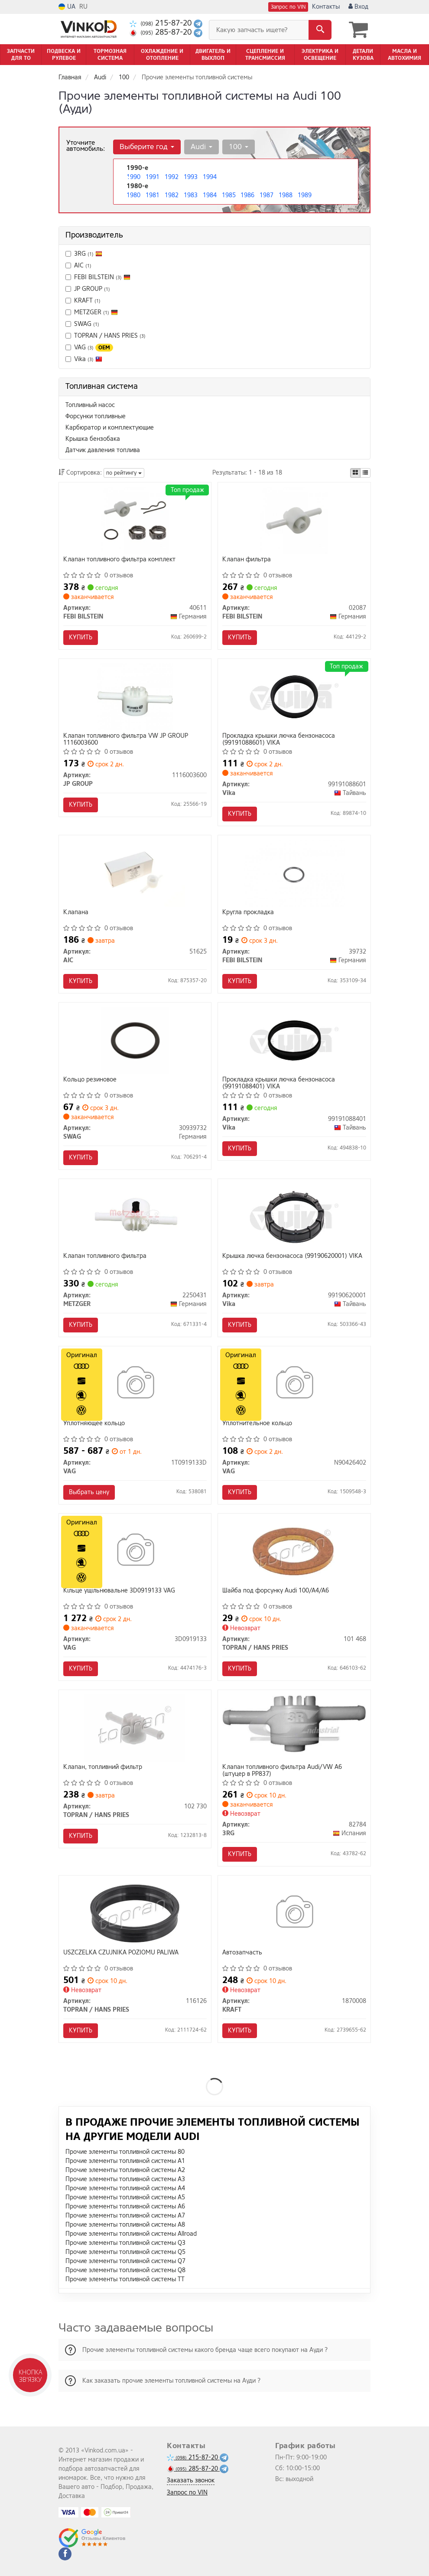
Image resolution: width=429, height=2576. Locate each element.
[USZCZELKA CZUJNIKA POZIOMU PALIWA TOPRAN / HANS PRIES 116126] (134, 1913)
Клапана (75, 912)
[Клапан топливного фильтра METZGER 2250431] (134, 1216)
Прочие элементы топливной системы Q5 (125, 2252)
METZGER (91, 312)
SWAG (86, 324)
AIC (78, 265)
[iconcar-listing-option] (365, 473)
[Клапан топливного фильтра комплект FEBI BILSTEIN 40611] (135, 520)
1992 (172, 177)
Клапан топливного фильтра (104, 1256)
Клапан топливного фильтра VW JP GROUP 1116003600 (125, 739)
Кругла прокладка (248, 912)
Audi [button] (201, 147)
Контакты (326, 7)
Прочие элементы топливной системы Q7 (125, 2261)
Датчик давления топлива (102, 450)
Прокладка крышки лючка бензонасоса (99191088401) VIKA (278, 1083)
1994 (210, 177)
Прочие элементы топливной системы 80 (125, 2152)
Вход (358, 7)
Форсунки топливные (95, 416)
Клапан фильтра (246, 559)
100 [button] (238, 147)
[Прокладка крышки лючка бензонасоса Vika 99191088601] (294, 696)
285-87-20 (162, 32)
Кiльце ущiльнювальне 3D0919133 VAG (119, 1591)
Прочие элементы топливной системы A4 (125, 2188)
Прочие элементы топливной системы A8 (125, 2225)
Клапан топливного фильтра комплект (119, 559)
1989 (305, 195)
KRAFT (83, 300)
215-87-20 (162, 23)
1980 (133, 195)
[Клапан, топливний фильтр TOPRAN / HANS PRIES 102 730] (134, 1727)
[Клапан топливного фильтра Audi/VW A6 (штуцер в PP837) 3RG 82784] (294, 1724)
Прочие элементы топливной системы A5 (125, 2197)
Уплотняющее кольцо (94, 1423)
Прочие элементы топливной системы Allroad (131, 2234)
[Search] (320, 30)
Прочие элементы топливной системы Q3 (125, 2243)
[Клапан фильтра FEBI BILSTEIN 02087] (294, 520)
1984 (210, 195)
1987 (266, 195)
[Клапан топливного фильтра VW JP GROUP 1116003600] (135, 696)
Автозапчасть (242, 1953)
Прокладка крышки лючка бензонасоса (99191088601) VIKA (278, 739)
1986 (247, 195)
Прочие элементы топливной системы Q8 (125, 2270)
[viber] (65, 2553)
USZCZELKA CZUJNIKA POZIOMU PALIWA (121, 1953)
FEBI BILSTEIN (102, 277)
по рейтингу (124, 472)
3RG (83, 254)
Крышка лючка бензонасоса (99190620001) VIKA (292, 1256)
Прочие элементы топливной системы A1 (125, 2161)
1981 (152, 195)
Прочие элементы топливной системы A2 (125, 2170)
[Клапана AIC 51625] (134, 873)
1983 (191, 195)
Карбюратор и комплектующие (109, 427)
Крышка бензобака (92, 439)
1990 (133, 177)
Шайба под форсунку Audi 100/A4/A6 (275, 1591)
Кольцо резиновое (90, 1080)
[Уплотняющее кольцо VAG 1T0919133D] (135, 1384)
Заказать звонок (190, 2480)
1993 (191, 177)
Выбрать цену (89, 1492)
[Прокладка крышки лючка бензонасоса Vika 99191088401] (294, 1040)
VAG (89, 347)
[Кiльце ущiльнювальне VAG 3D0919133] (135, 1551)
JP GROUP (87, 289)
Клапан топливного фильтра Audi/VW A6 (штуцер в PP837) (282, 1770)
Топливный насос (90, 405)
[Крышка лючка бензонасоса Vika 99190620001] (294, 1216)
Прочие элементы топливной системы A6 (125, 2206)
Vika (88, 359)
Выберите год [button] (147, 147)
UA (66, 7)
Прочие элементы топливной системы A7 (125, 2215)
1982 (172, 195)
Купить (80, 637)
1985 (229, 195)
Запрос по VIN (288, 6)
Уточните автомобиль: (85, 145)
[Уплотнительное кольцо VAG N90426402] (294, 1384)
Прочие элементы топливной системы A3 (125, 2179)
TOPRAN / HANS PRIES (105, 336)
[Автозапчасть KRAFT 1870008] (294, 1913)
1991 (152, 177)
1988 (285, 195)
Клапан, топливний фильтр (102, 1767)
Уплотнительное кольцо (257, 1423)
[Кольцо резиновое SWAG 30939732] (135, 1040)
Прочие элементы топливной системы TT (125, 2279)
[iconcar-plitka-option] (355, 473)
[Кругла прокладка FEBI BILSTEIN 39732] (294, 873)
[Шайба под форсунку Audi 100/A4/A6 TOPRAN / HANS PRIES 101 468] (294, 1551)
